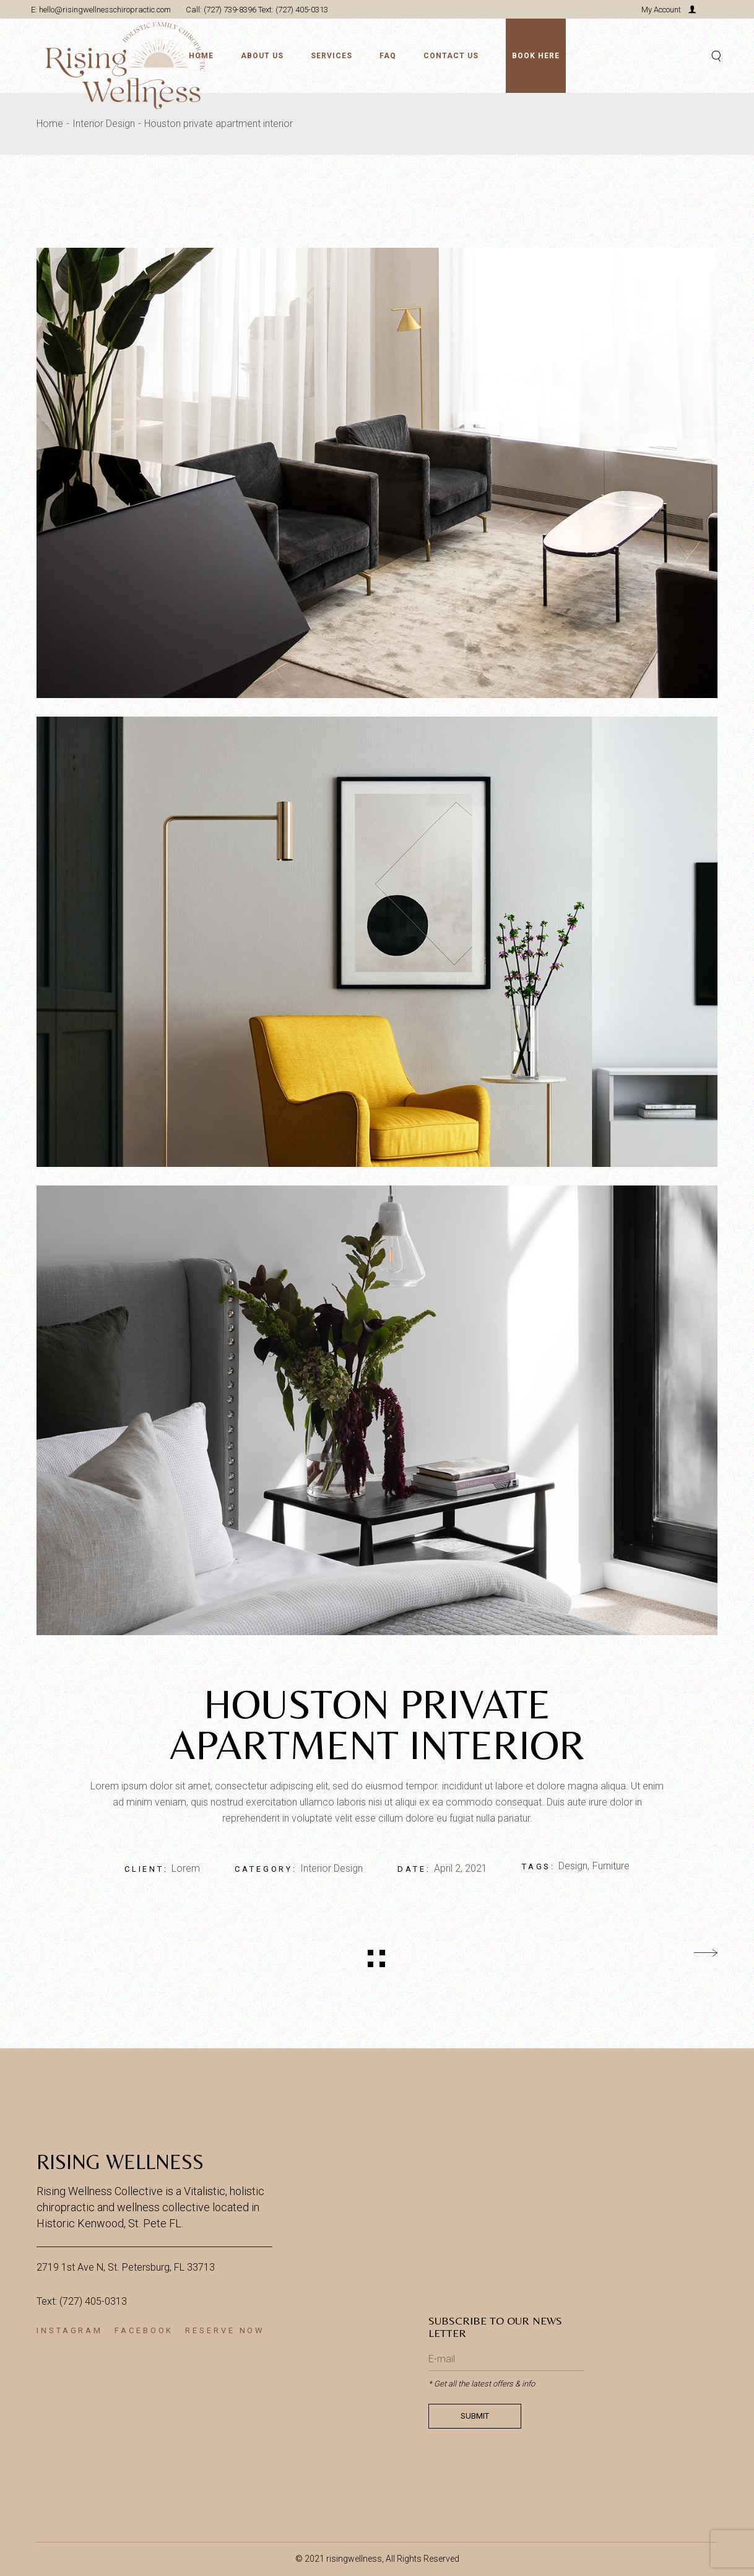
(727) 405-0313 (301, 9)
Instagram (70, 2330)
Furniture (611, 1866)
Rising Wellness (120, 2161)
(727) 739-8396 (230, 9)
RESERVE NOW (225, 2330)
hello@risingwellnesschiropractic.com (104, 9)
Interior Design (331, 1868)
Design (572, 1866)
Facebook (144, 2330)
